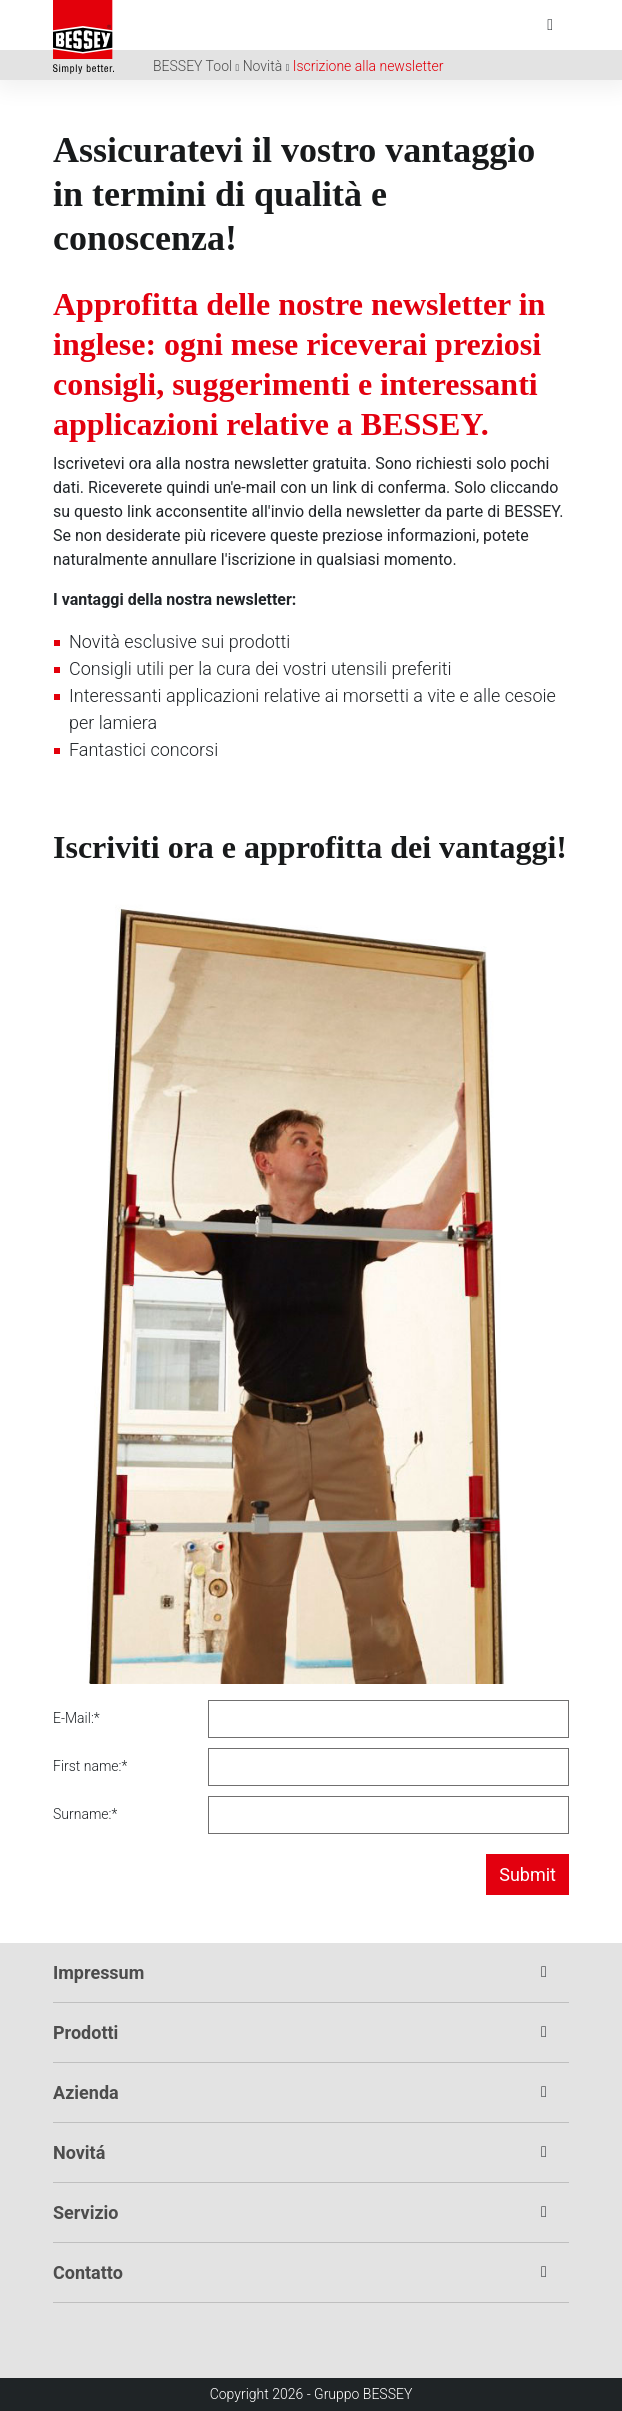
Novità (263, 66)
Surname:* (85, 1814)
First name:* (90, 1766)
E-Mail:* (76, 1718)
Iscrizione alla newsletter (368, 66)
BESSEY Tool (192, 66)
